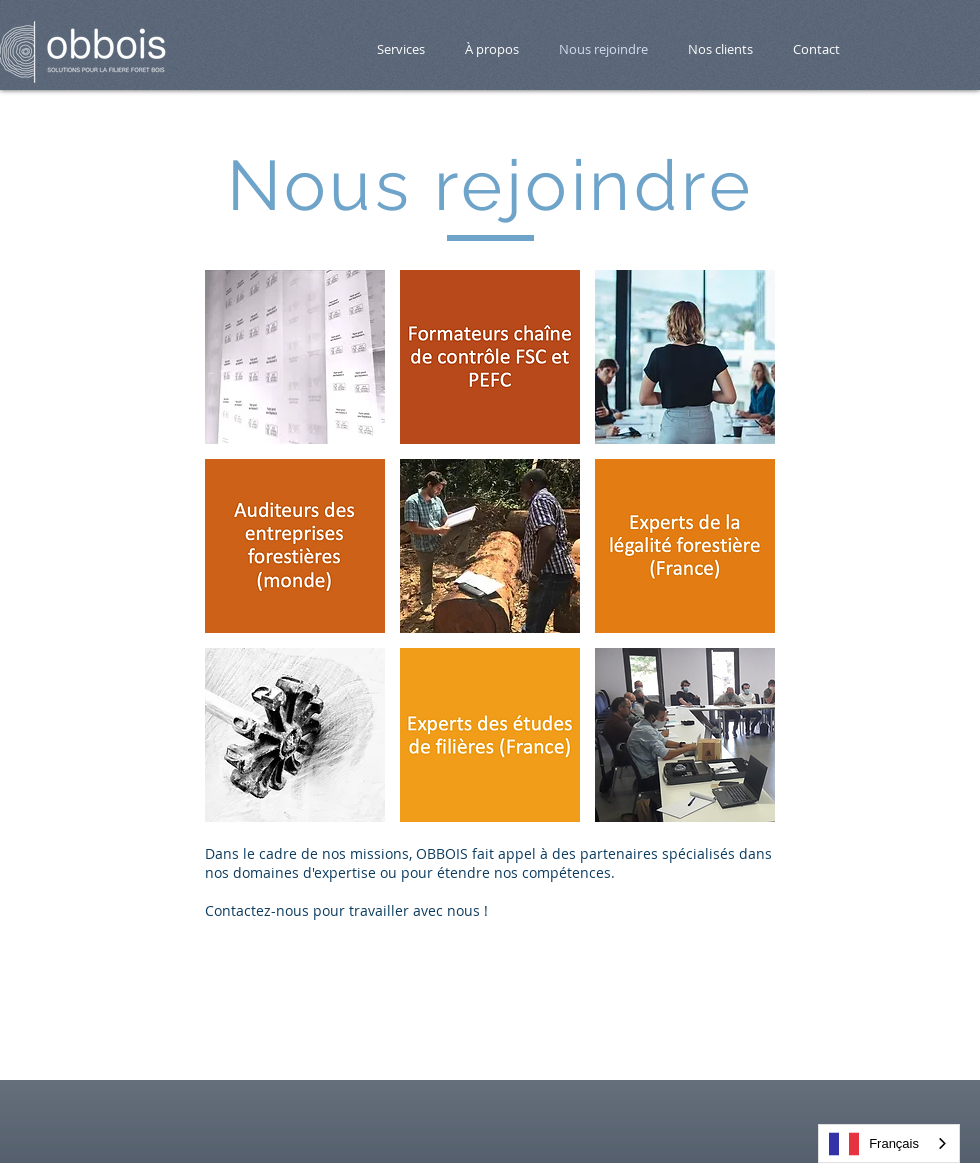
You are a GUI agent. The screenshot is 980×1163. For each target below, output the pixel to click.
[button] (295, 357)
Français (874, 1144)
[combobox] (889, 1143)
